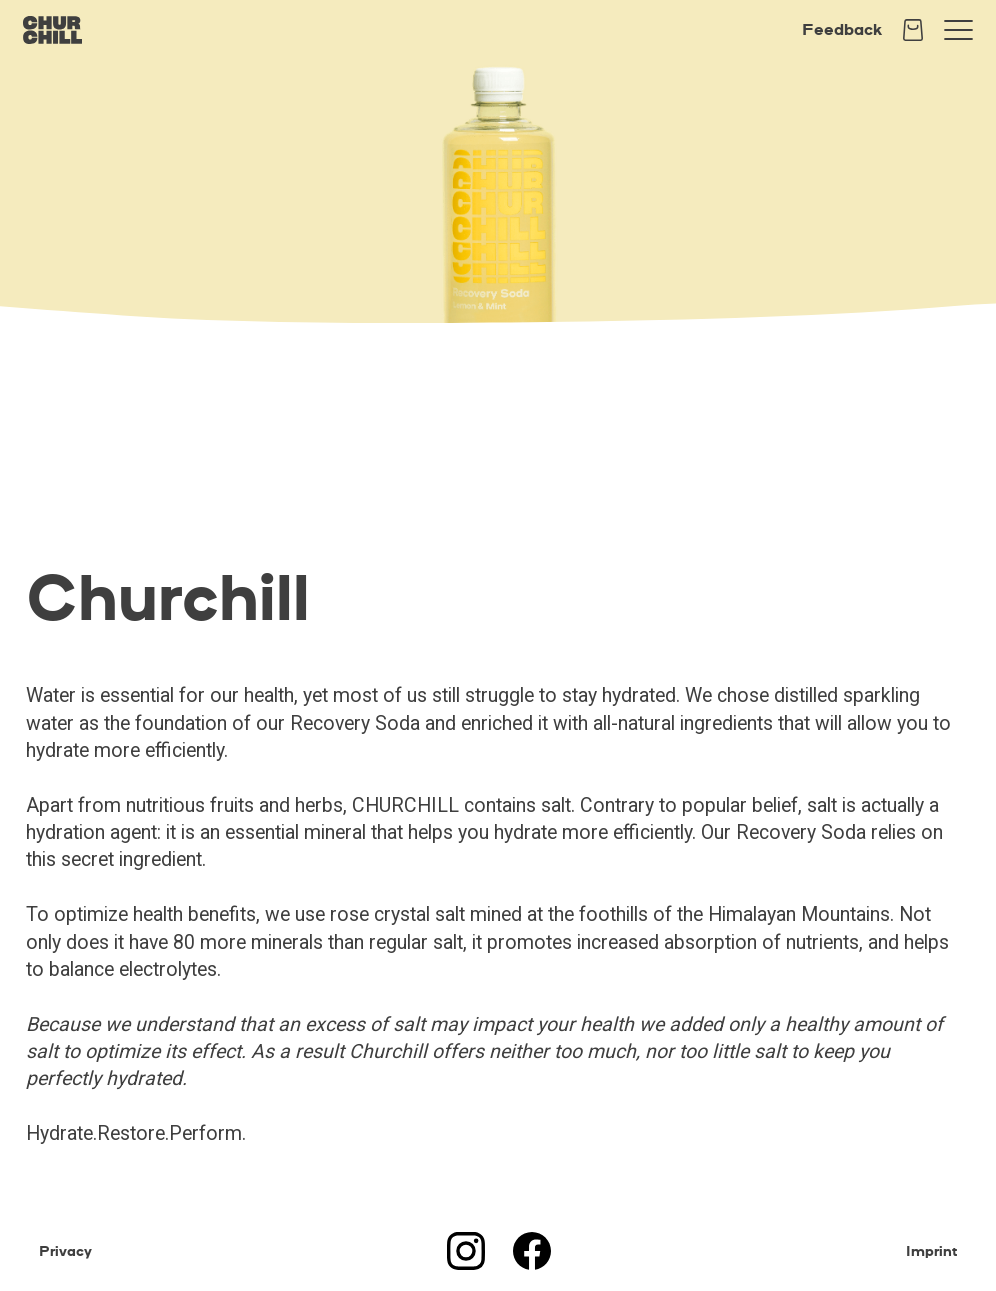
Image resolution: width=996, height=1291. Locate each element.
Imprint (931, 1251)
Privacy (65, 1251)
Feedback (842, 29)
